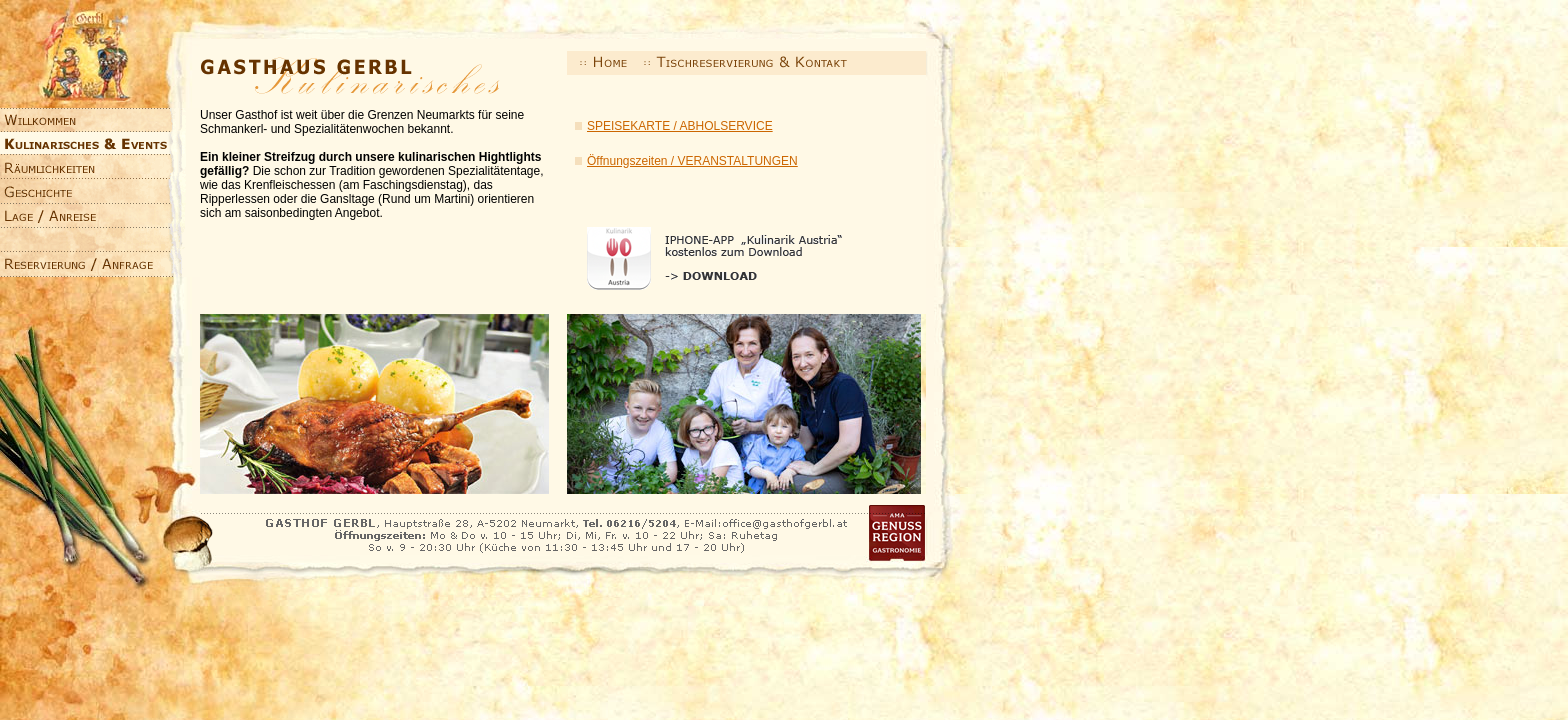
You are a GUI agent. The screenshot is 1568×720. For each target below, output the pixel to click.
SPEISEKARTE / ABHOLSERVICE (680, 126)
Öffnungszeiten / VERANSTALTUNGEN (692, 161)
